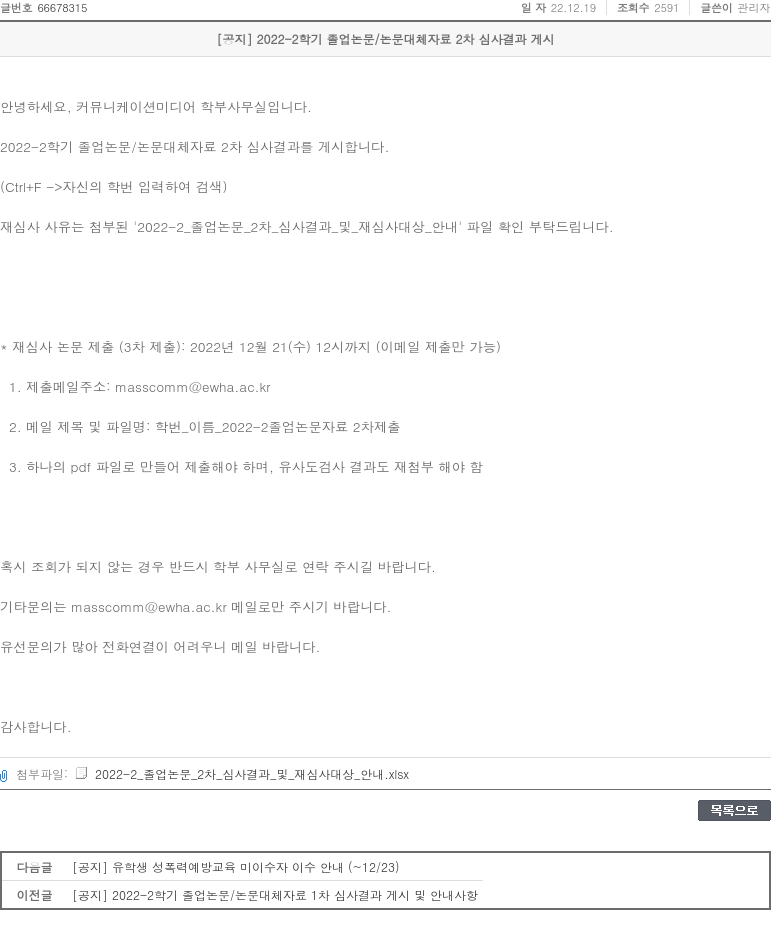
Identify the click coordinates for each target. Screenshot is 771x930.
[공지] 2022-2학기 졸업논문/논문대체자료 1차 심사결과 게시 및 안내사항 (275, 894)
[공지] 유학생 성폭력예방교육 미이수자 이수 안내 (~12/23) (236, 866)
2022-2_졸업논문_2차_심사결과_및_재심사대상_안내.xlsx (241, 773)
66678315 (62, 7)
